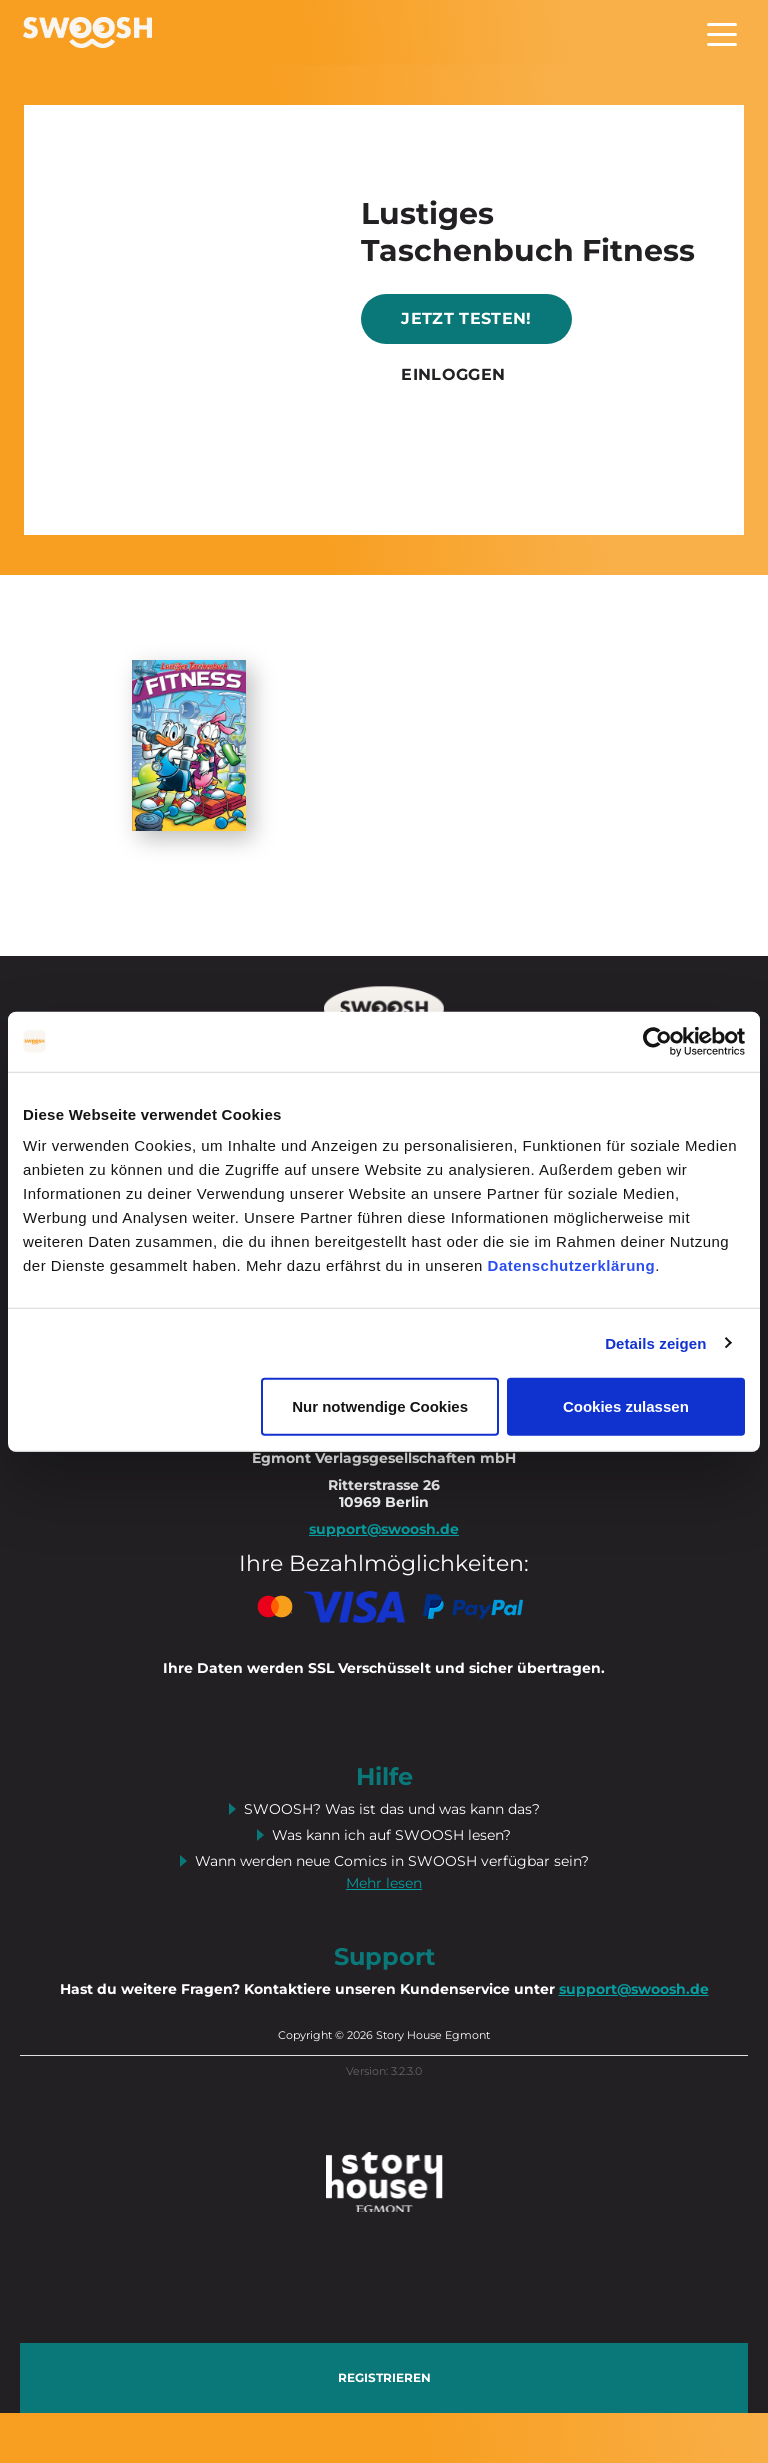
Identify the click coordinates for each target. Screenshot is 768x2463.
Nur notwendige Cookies (380, 1406)
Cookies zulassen (626, 1406)
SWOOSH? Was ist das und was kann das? (392, 1809)
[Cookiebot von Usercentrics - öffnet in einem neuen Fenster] (657, 1041)
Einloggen (453, 374)
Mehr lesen (384, 1883)
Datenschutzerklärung (572, 1265)
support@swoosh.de (634, 1989)
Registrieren (384, 2377)
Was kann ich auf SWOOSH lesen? (391, 1835)
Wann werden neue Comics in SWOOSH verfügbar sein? (392, 1861)
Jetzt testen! (466, 318)
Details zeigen (655, 1342)
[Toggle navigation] (722, 32)
